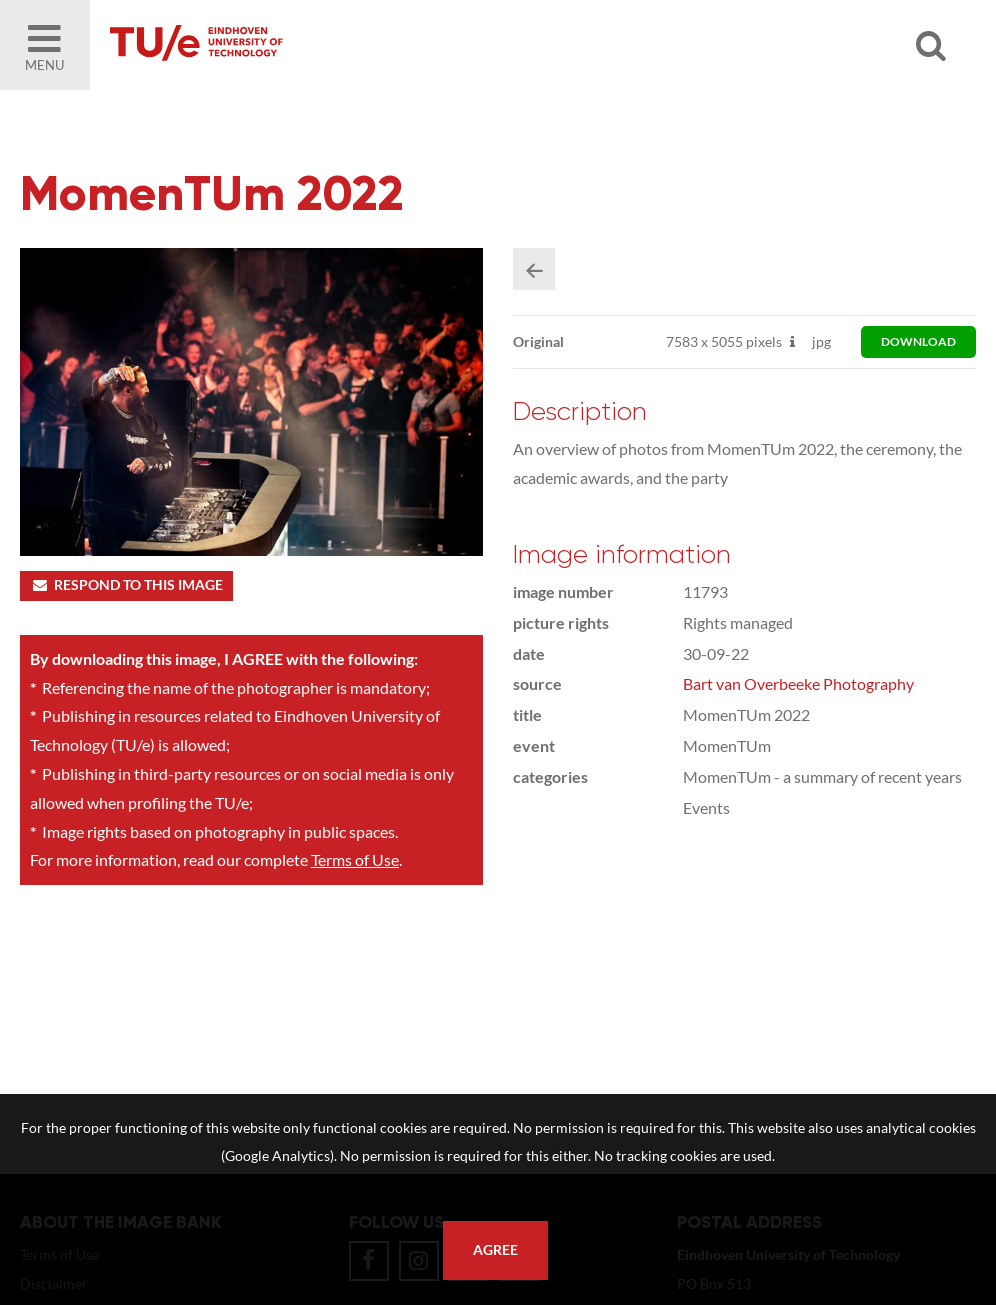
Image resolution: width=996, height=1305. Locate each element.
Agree (495, 1250)
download (918, 341)
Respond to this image (126, 585)
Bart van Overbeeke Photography (798, 683)
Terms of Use (355, 859)
